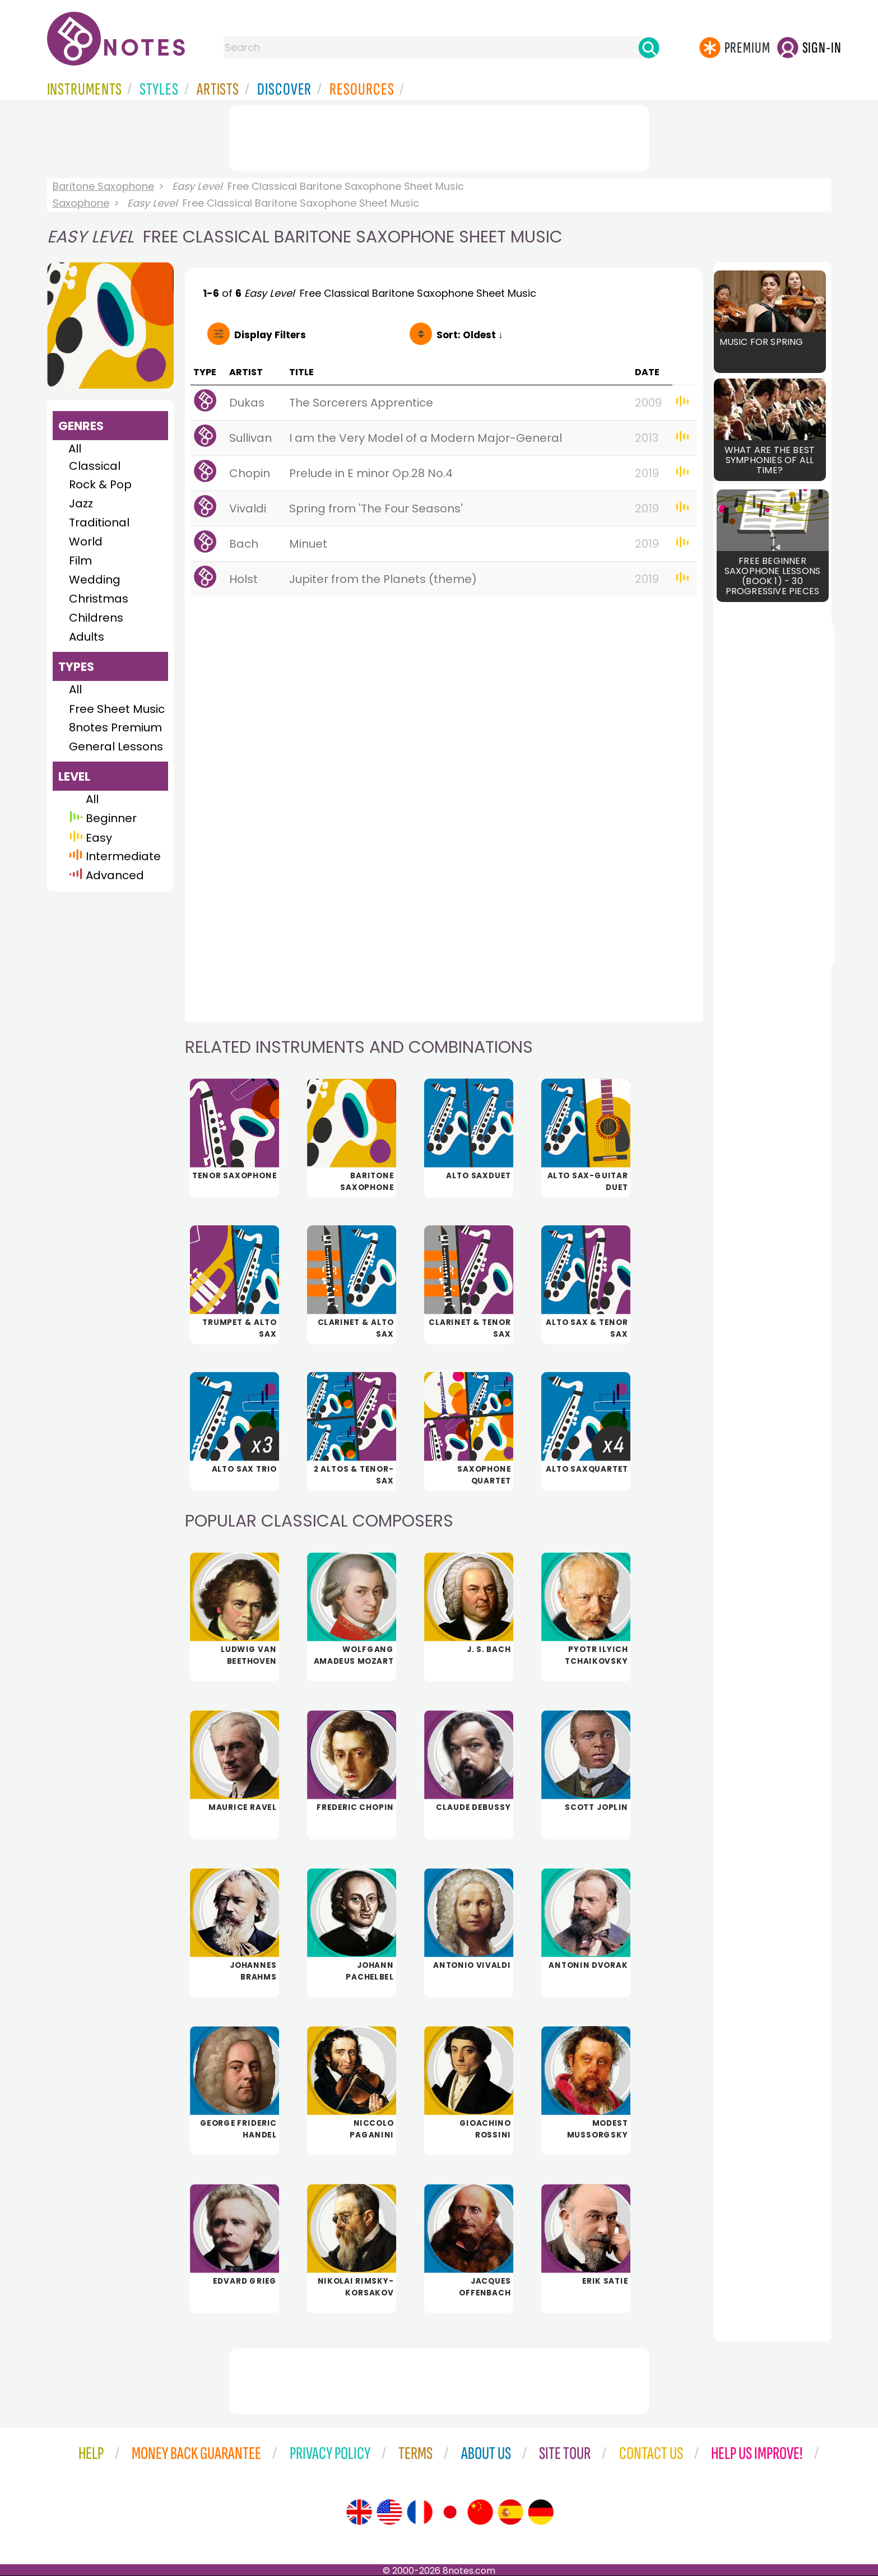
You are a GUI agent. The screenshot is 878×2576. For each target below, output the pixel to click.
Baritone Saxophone (103, 186)
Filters (270, 335)
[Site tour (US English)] (389, 2512)
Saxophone (81, 203)
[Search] (648, 47)
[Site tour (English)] (359, 2512)
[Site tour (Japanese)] (450, 2512)
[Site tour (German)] (541, 2512)
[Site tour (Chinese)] (480, 2512)
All (74, 448)
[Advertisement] (439, 136)
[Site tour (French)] (420, 2512)
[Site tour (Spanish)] (510, 2512)
